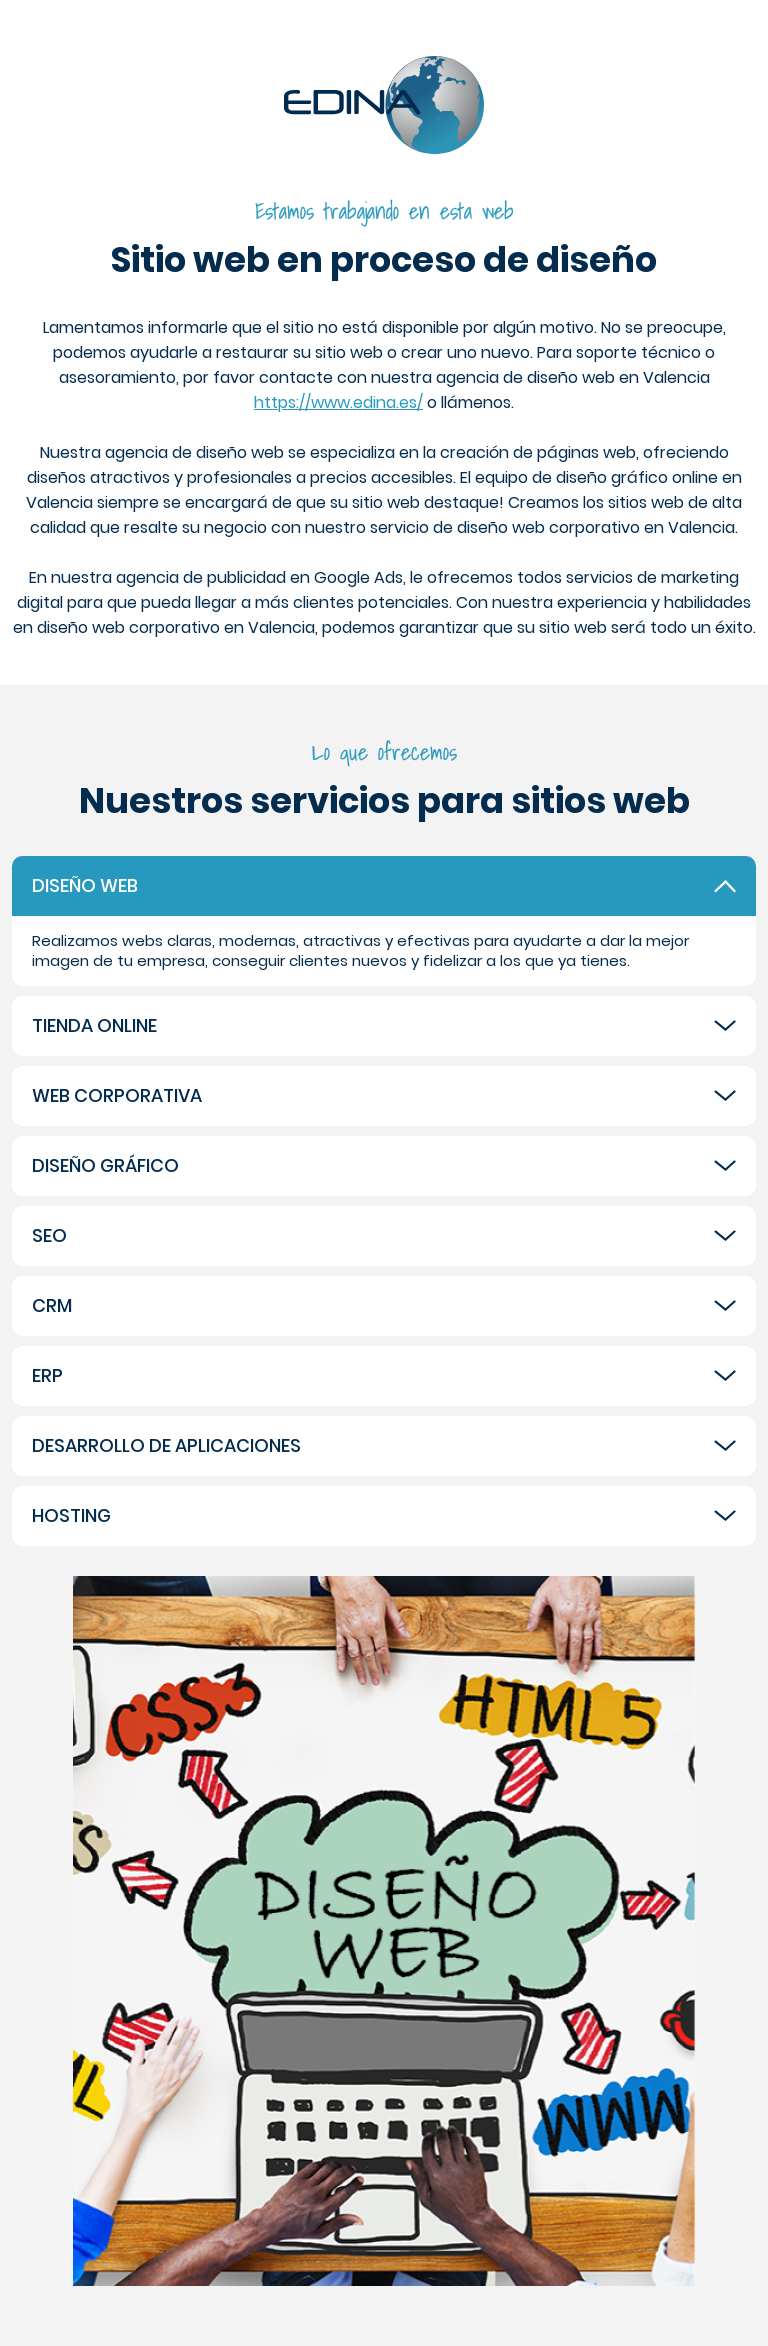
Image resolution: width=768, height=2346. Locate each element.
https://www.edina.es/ (338, 402)
